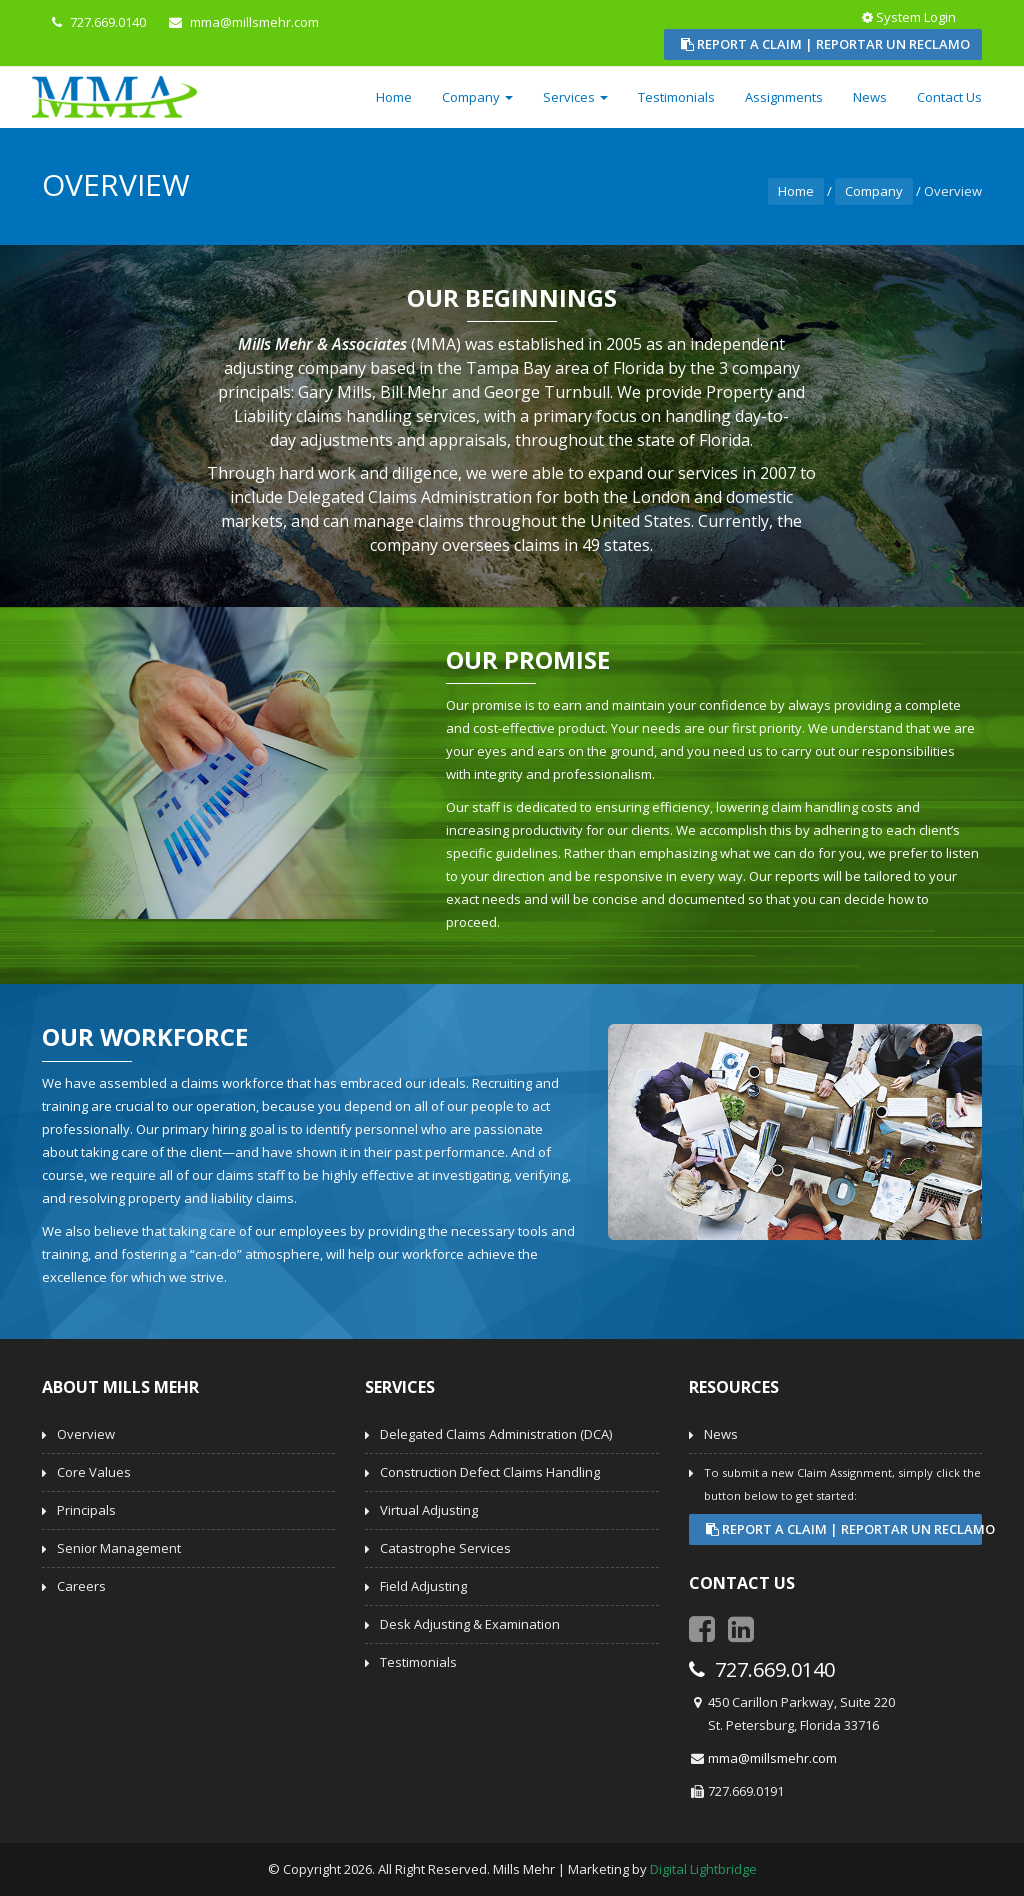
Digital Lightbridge (703, 1869)
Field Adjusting (423, 1586)
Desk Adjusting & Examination (470, 1624)
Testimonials (676, 97)
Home (394, 97)
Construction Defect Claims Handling (490, 1472)
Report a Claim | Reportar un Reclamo (825, 44)
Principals (86, 1510)
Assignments (784, 97)
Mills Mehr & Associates (322, 344)
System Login (910, 17)
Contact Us (949, 97)
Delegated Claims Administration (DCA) (496, 1434)
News (870, 97)
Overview (86, 1434)
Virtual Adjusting (429, 1510)
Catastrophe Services (445, 1548)
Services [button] (575, 97)
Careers (81, 1586)
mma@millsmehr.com (772, 1758)
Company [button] (477, 97)
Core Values (94, 1472)
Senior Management (119, 1548)
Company (874, 191)
